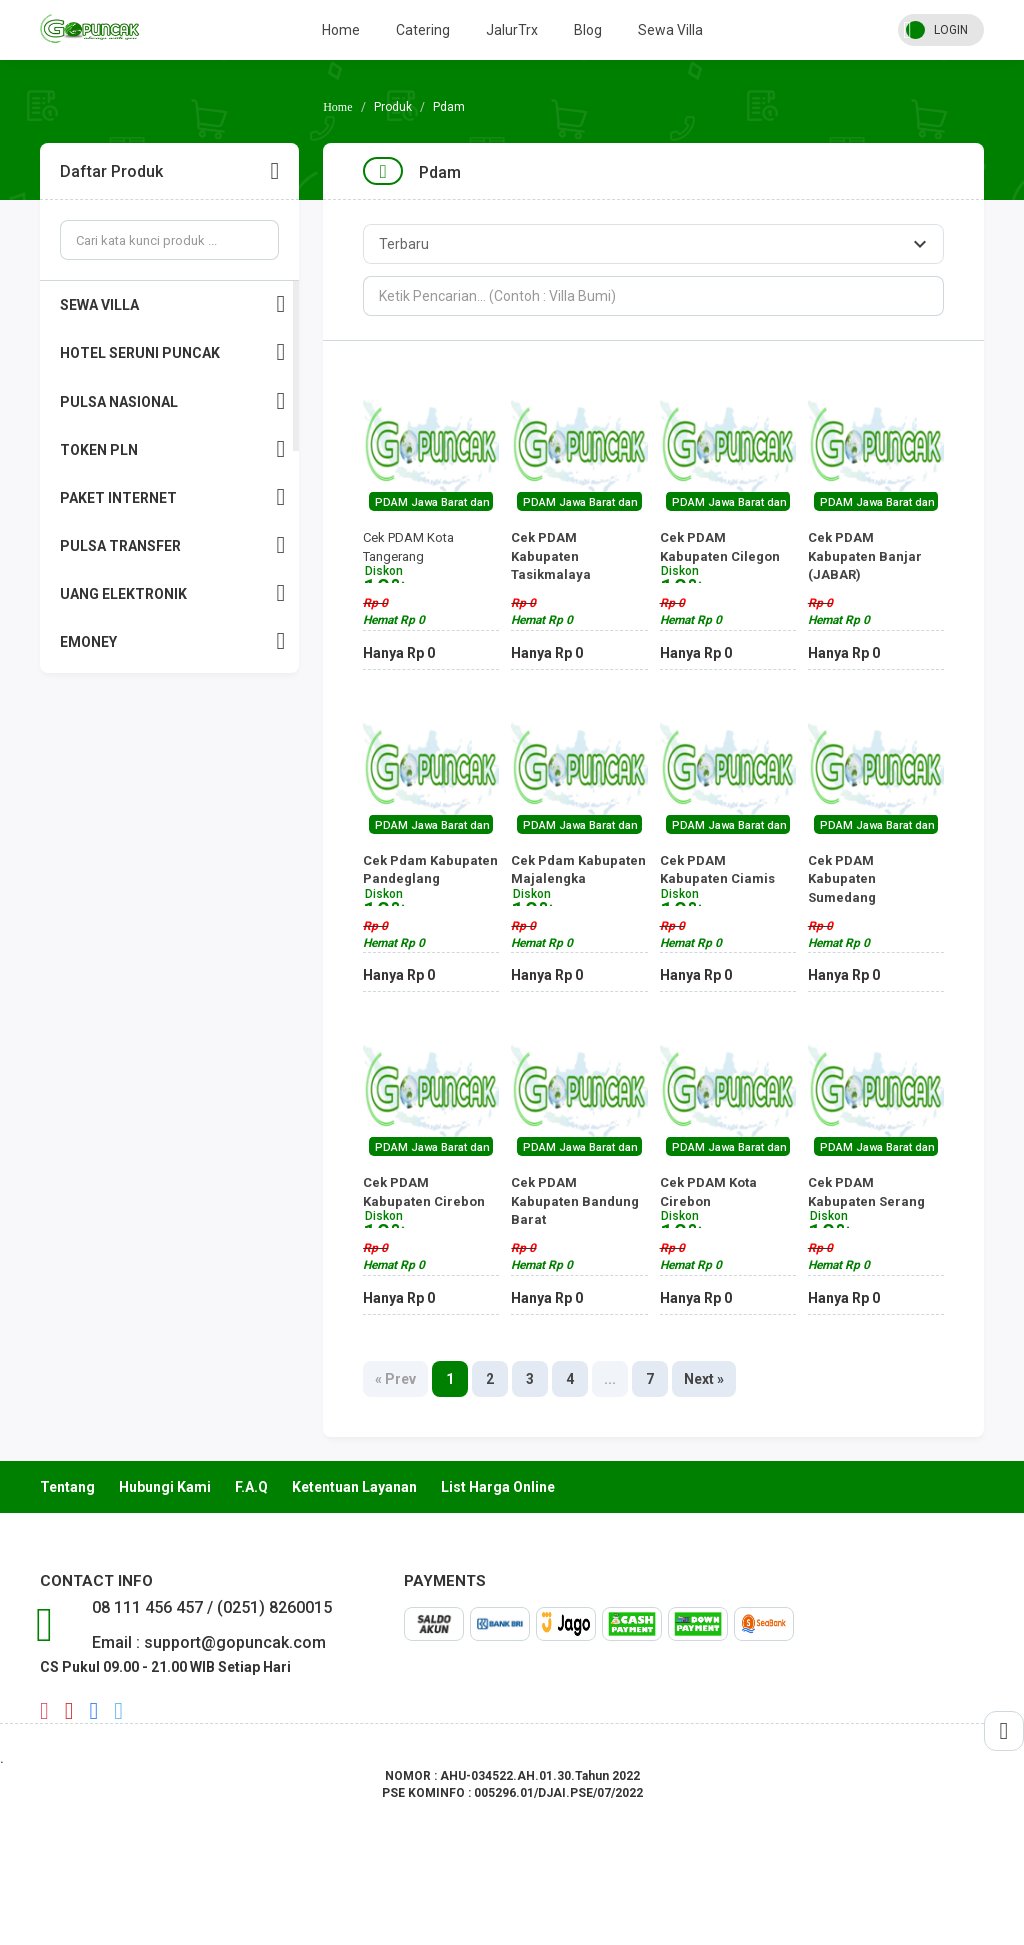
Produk (393, 107)
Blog (588, 30)
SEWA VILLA (172, 304)
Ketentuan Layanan (354, 1487)
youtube (69, 1711)
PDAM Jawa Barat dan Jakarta (453, 502)
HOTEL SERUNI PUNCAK (172, 352)
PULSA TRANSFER (172, 545)
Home (341, 30)
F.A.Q (251, 1487)
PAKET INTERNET (172, 497)
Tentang (67, 1487)
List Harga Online (498, 1487)
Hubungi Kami (165, 1487)
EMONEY (172, 641)
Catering (423, 30)
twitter (118, 1711)
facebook (94, 1711)
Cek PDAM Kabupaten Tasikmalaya (579, 575)
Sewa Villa (670, 30)
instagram (44, 1711)
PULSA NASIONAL (172, 401)
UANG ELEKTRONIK (172, 593)
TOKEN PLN (172, 449)
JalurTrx (512, 30)
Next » (704, 1379)
